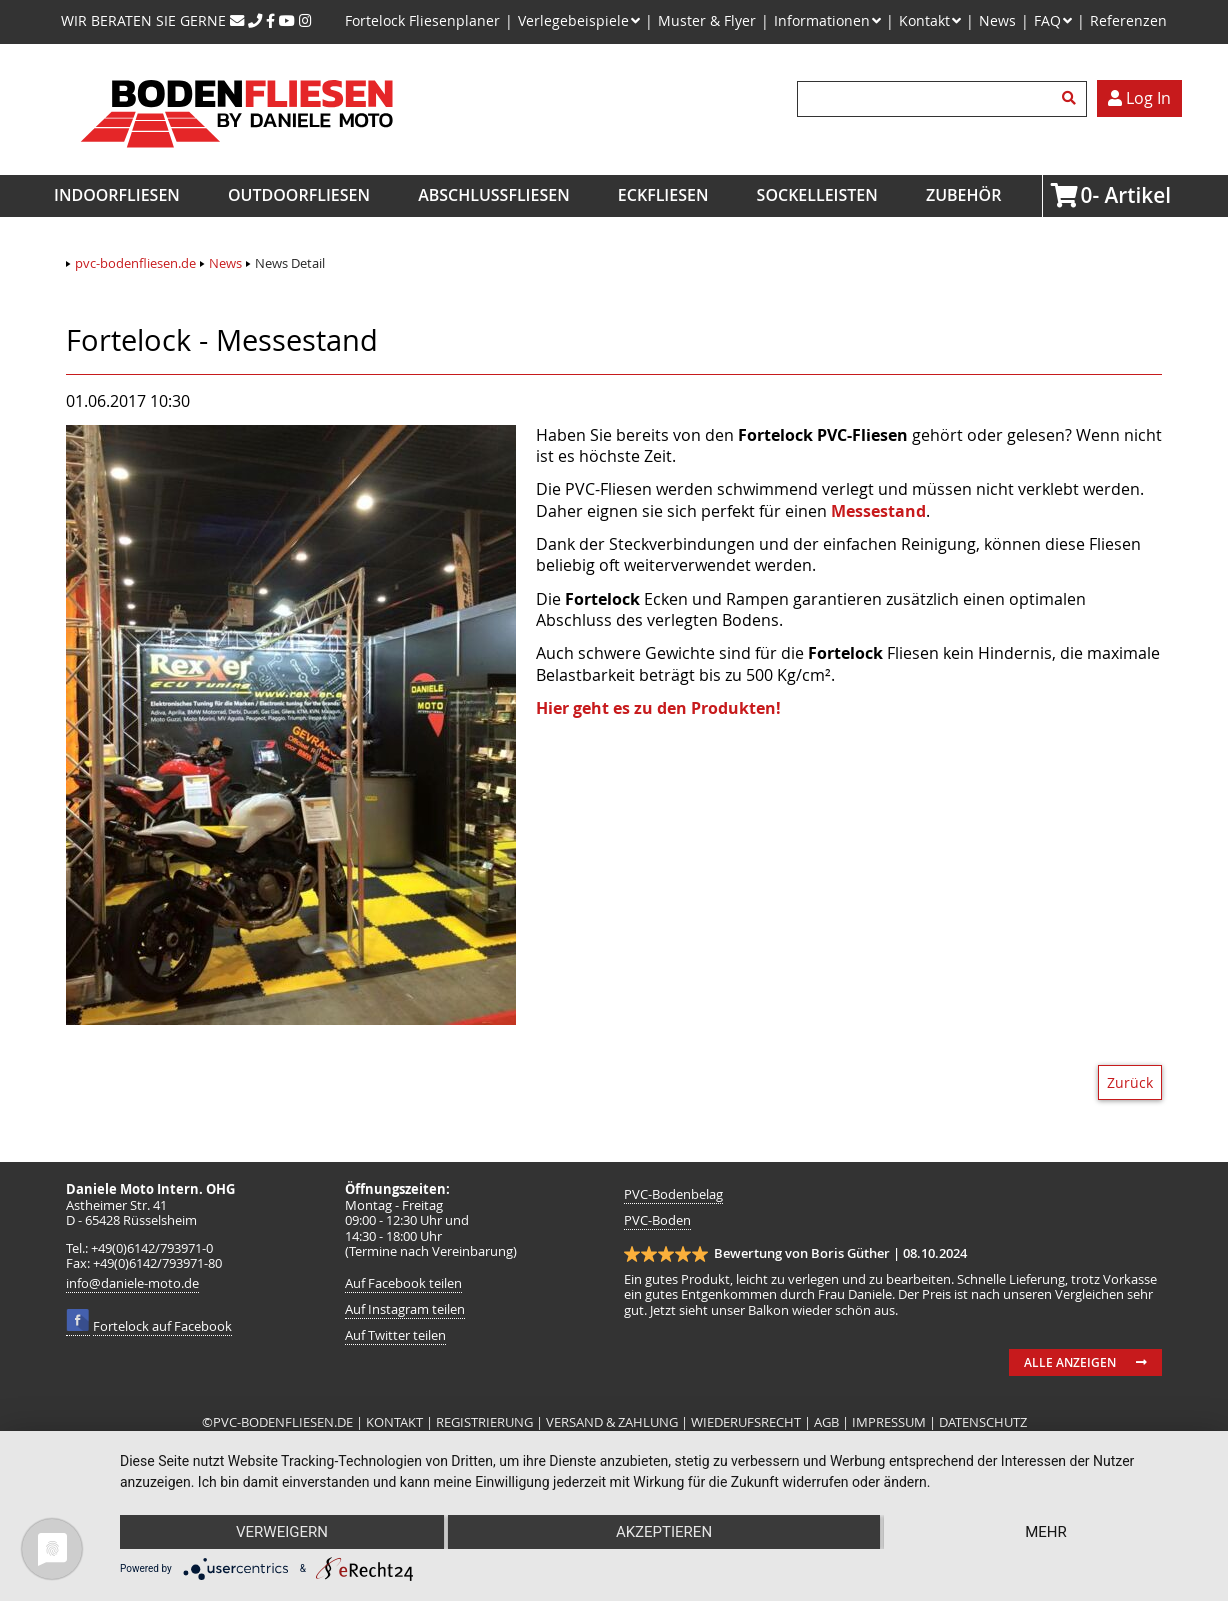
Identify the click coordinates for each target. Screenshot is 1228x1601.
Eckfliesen (663, 195)
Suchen (1072, 99)
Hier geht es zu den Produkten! (658, 708)
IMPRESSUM (889, 1422)
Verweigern (282, 1532)
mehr (1046, 1532)
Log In (1139, 98)
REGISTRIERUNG (484, 1422)
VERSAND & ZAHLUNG (612, 1422)
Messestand (878, 511)
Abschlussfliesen (494, 195)
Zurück (1130, 1082)
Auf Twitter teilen (395, 1335)
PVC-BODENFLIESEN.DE (283, 1422)
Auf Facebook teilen (403, 1283)
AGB (826, 1422)
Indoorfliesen (117, 195)
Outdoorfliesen (299, 195)
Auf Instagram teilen (405, 1309)
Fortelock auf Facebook (162, 1326)
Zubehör (963, 195)
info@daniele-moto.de (132, 1283)
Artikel (1087, 195)
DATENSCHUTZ (983, 1422)
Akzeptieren (664, 1532)
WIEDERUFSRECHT (746, 1422)
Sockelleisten (817, 195)
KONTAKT (396, 1422)
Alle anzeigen (1070, 1362)
